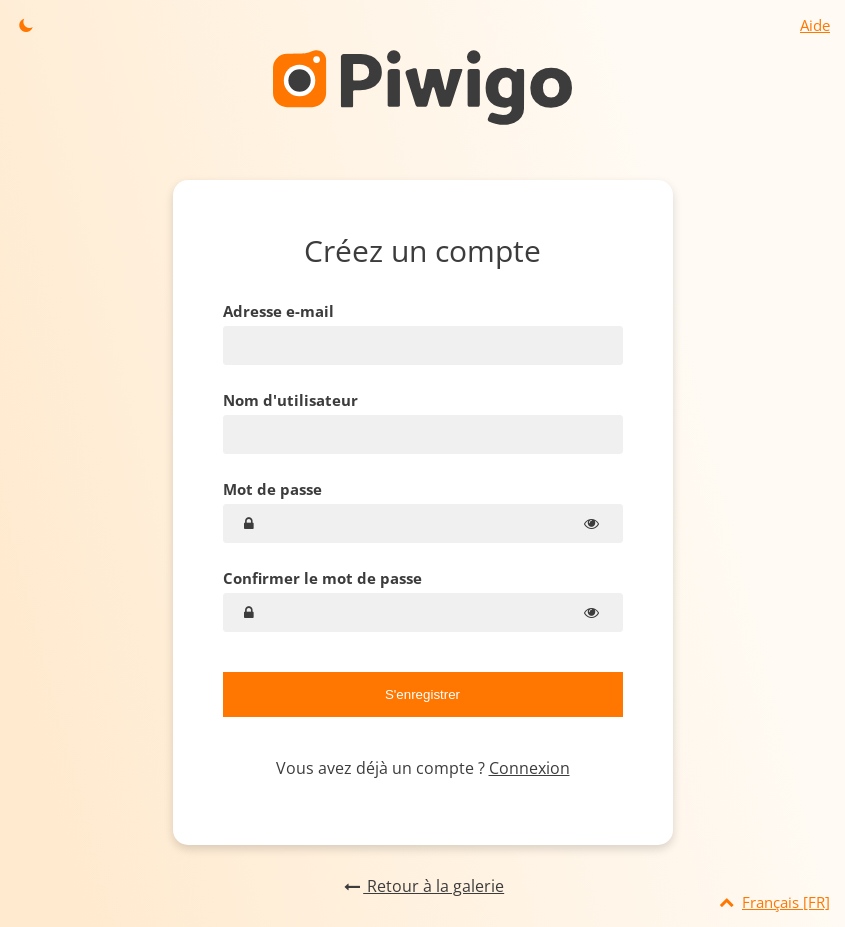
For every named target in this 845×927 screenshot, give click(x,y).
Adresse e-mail (278, 311)
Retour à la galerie (422, 886)
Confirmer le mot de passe (322, 578)
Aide (815, 25)
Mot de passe (272, 489)
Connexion (529, 768)
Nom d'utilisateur (290, 400)
